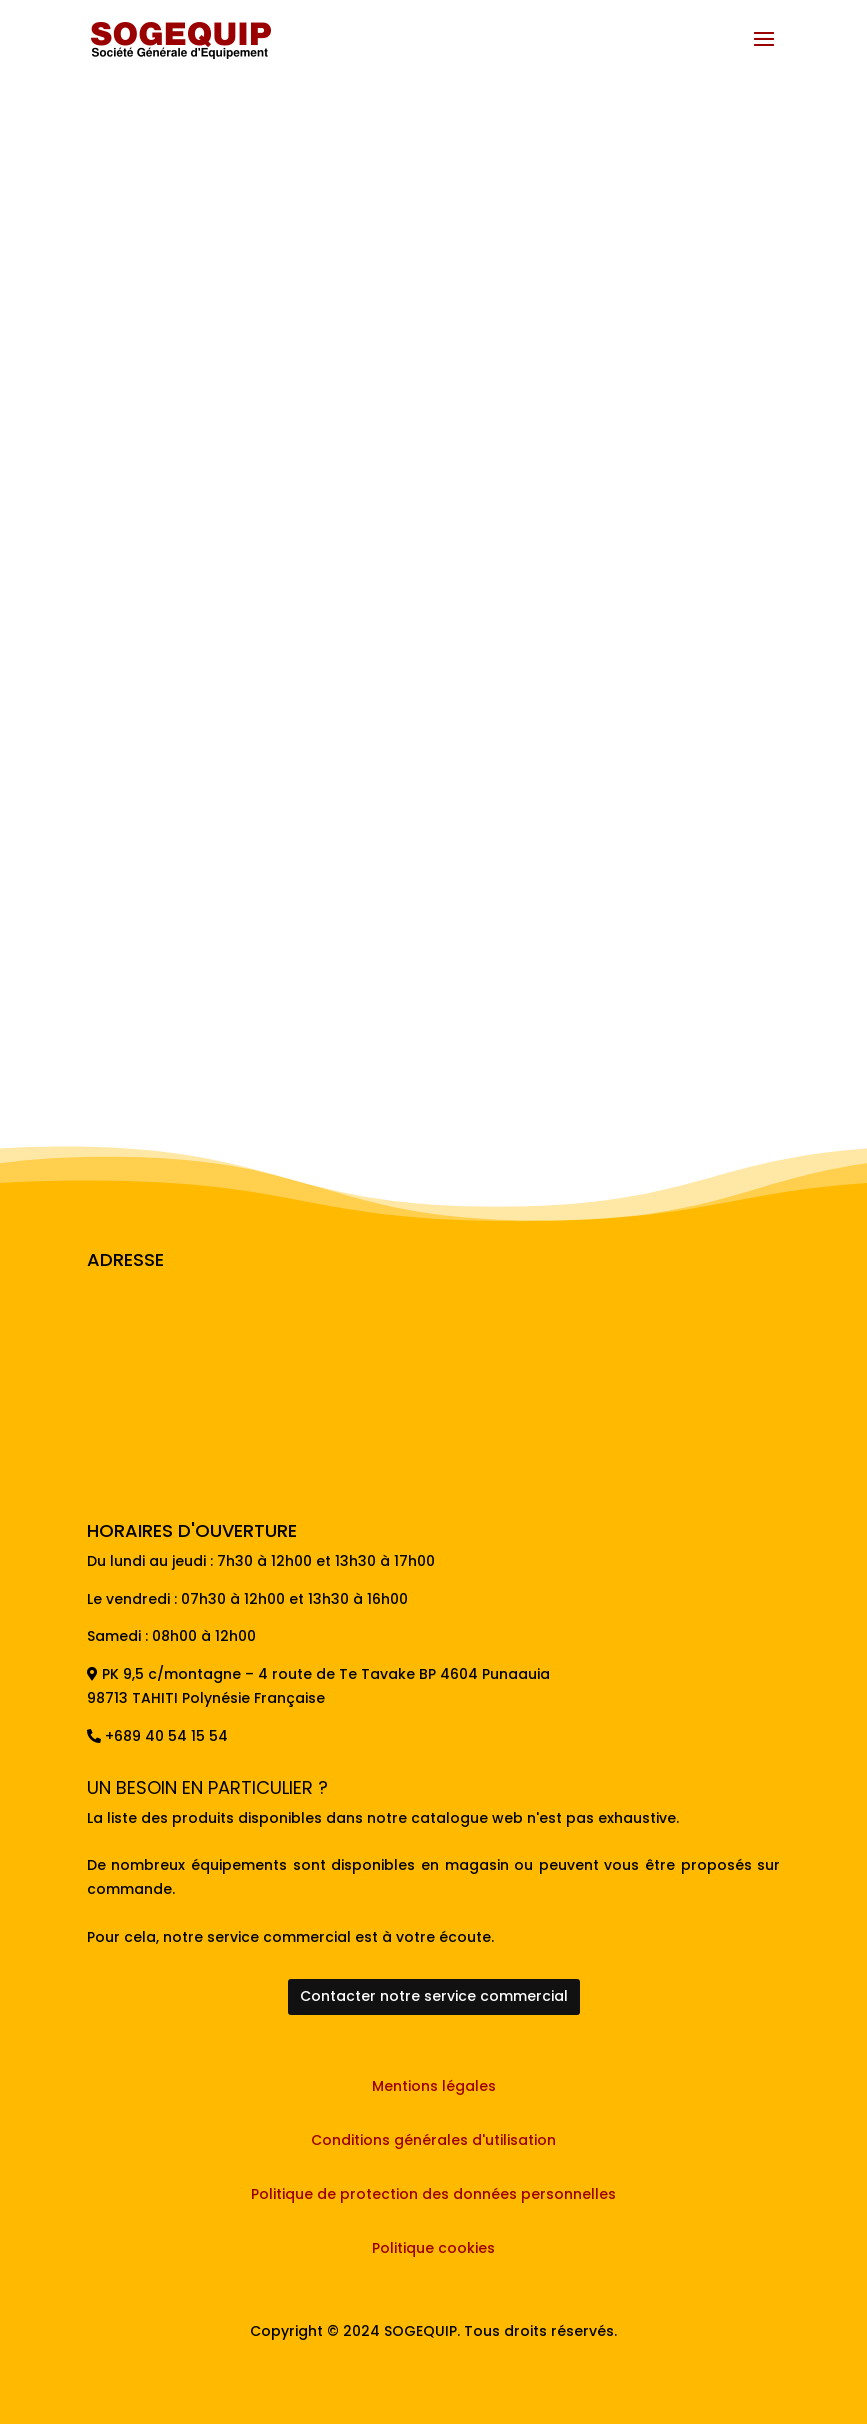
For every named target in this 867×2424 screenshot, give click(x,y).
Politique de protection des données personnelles (433, 2194)
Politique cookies (433, 2248)
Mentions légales (434, 2086)
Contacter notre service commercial (434, 1996)
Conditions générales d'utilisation (433, 2140)
